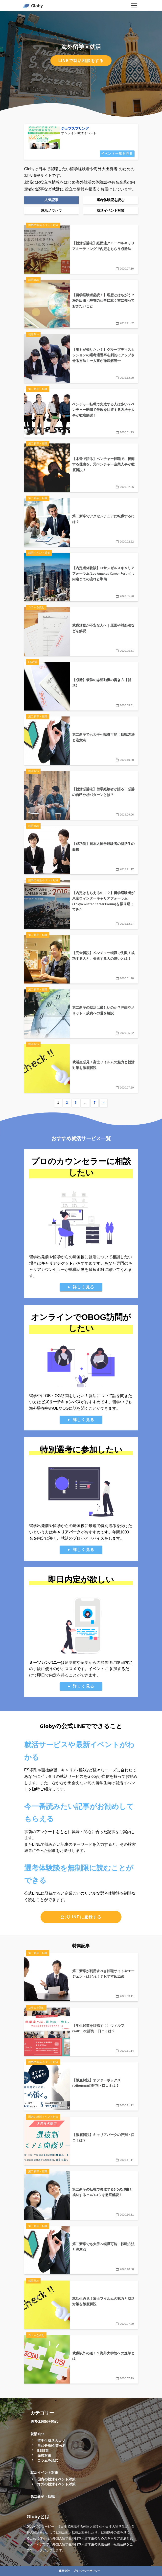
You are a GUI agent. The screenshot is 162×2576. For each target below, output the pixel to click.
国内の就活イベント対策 (56, 2479)
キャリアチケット (57, 1263)
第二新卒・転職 (42, 2496)
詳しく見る (83, 1287)
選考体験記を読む (44, 2422)
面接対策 (44, 2455)
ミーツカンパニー (45, 1662)
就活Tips (37, 2434)
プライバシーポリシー (86, 2570)
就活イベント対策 (44, 2472)
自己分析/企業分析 (51, 2446)
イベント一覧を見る (117, 153)
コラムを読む (47, 2460)
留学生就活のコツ (51, 2441)
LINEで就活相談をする (81, 61)
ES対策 (43, 2450)
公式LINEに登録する (80, 1917)
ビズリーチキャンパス (61, 1402)
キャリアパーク (67, 1532)
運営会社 (64, 2570)
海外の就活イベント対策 (56, 2484)
